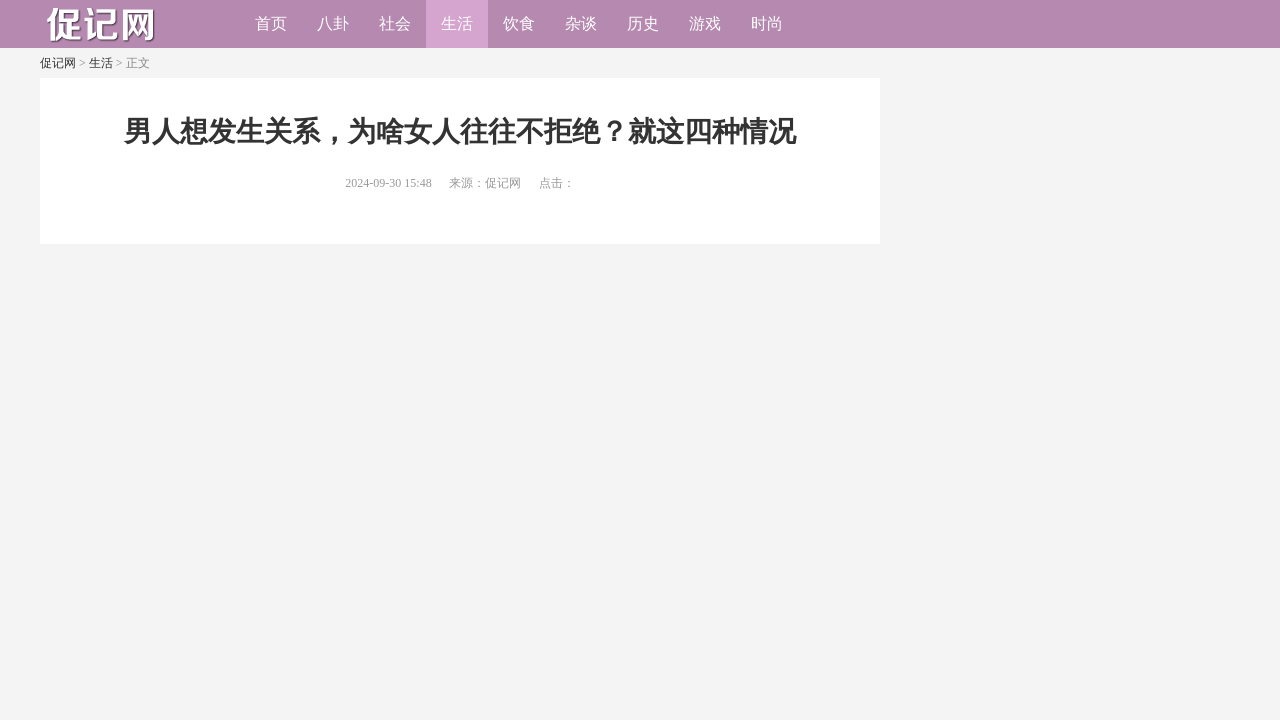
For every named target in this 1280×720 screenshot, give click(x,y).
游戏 (705, 23)
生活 (457, 23)
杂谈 (581, 23)
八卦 (333, 23)
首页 (271, 23)
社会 (395, 23)
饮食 (519, 23)
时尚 (767, 23)
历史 (643, 23)
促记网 (58, 63)
